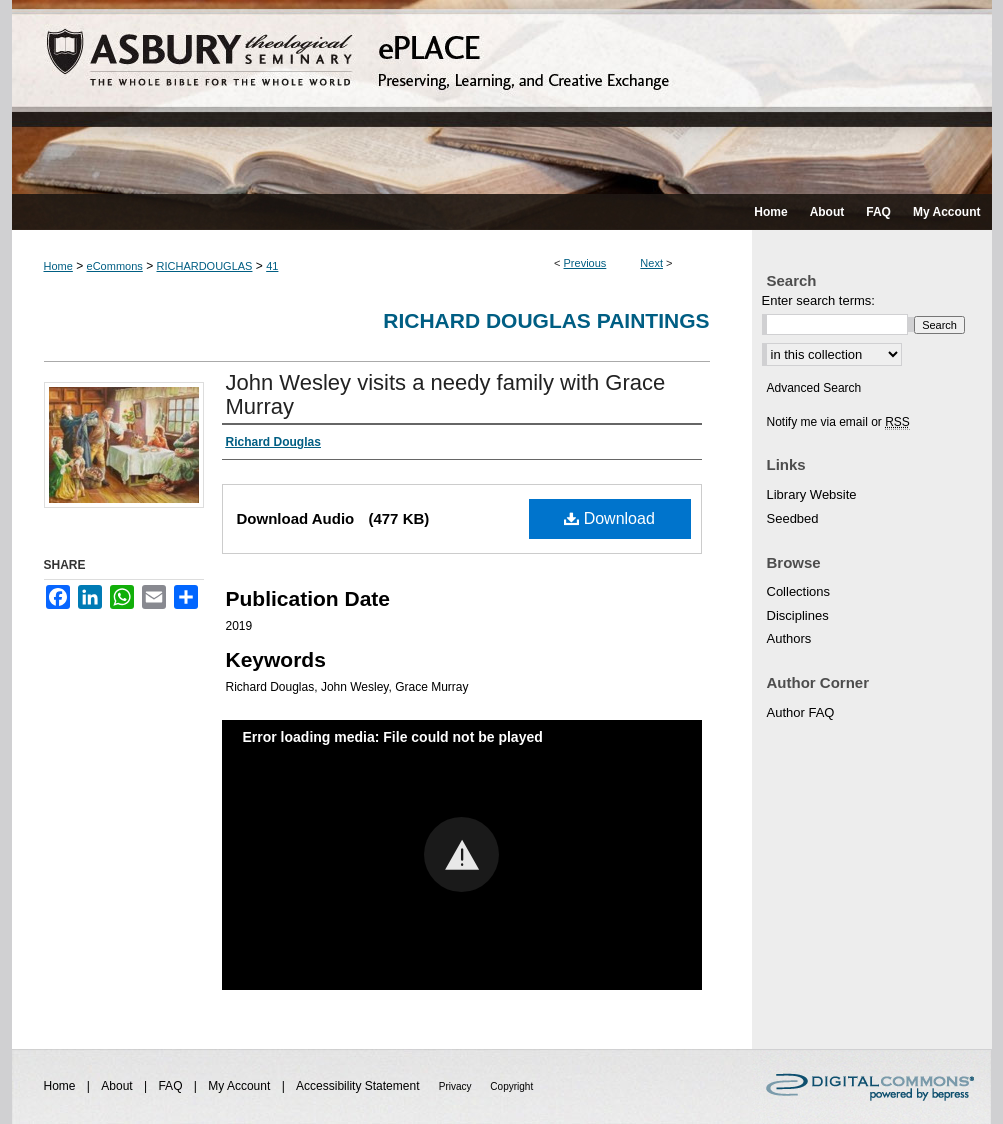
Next (651, 263)
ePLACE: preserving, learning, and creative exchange (502, 97)
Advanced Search (814, 388)
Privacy (457, 1086)
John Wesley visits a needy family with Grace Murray (446, 394)
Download (609, 518)
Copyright (511, 1086)
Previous (585, 263)
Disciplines (798, 615)
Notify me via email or (838, 422)
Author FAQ (801, 712)
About (118, 1086)
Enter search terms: (818, 300)
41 (272, 266)
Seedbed (793, 518)
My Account (240, 1086)
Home (58, 266)
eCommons (115, 266)
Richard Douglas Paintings (546, 320)
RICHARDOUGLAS (205, 266)
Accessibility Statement (359, 1086)
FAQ (171, 1086)
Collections (799, 591)
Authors (789, 638)
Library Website (812, 494)
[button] (461, 854)
